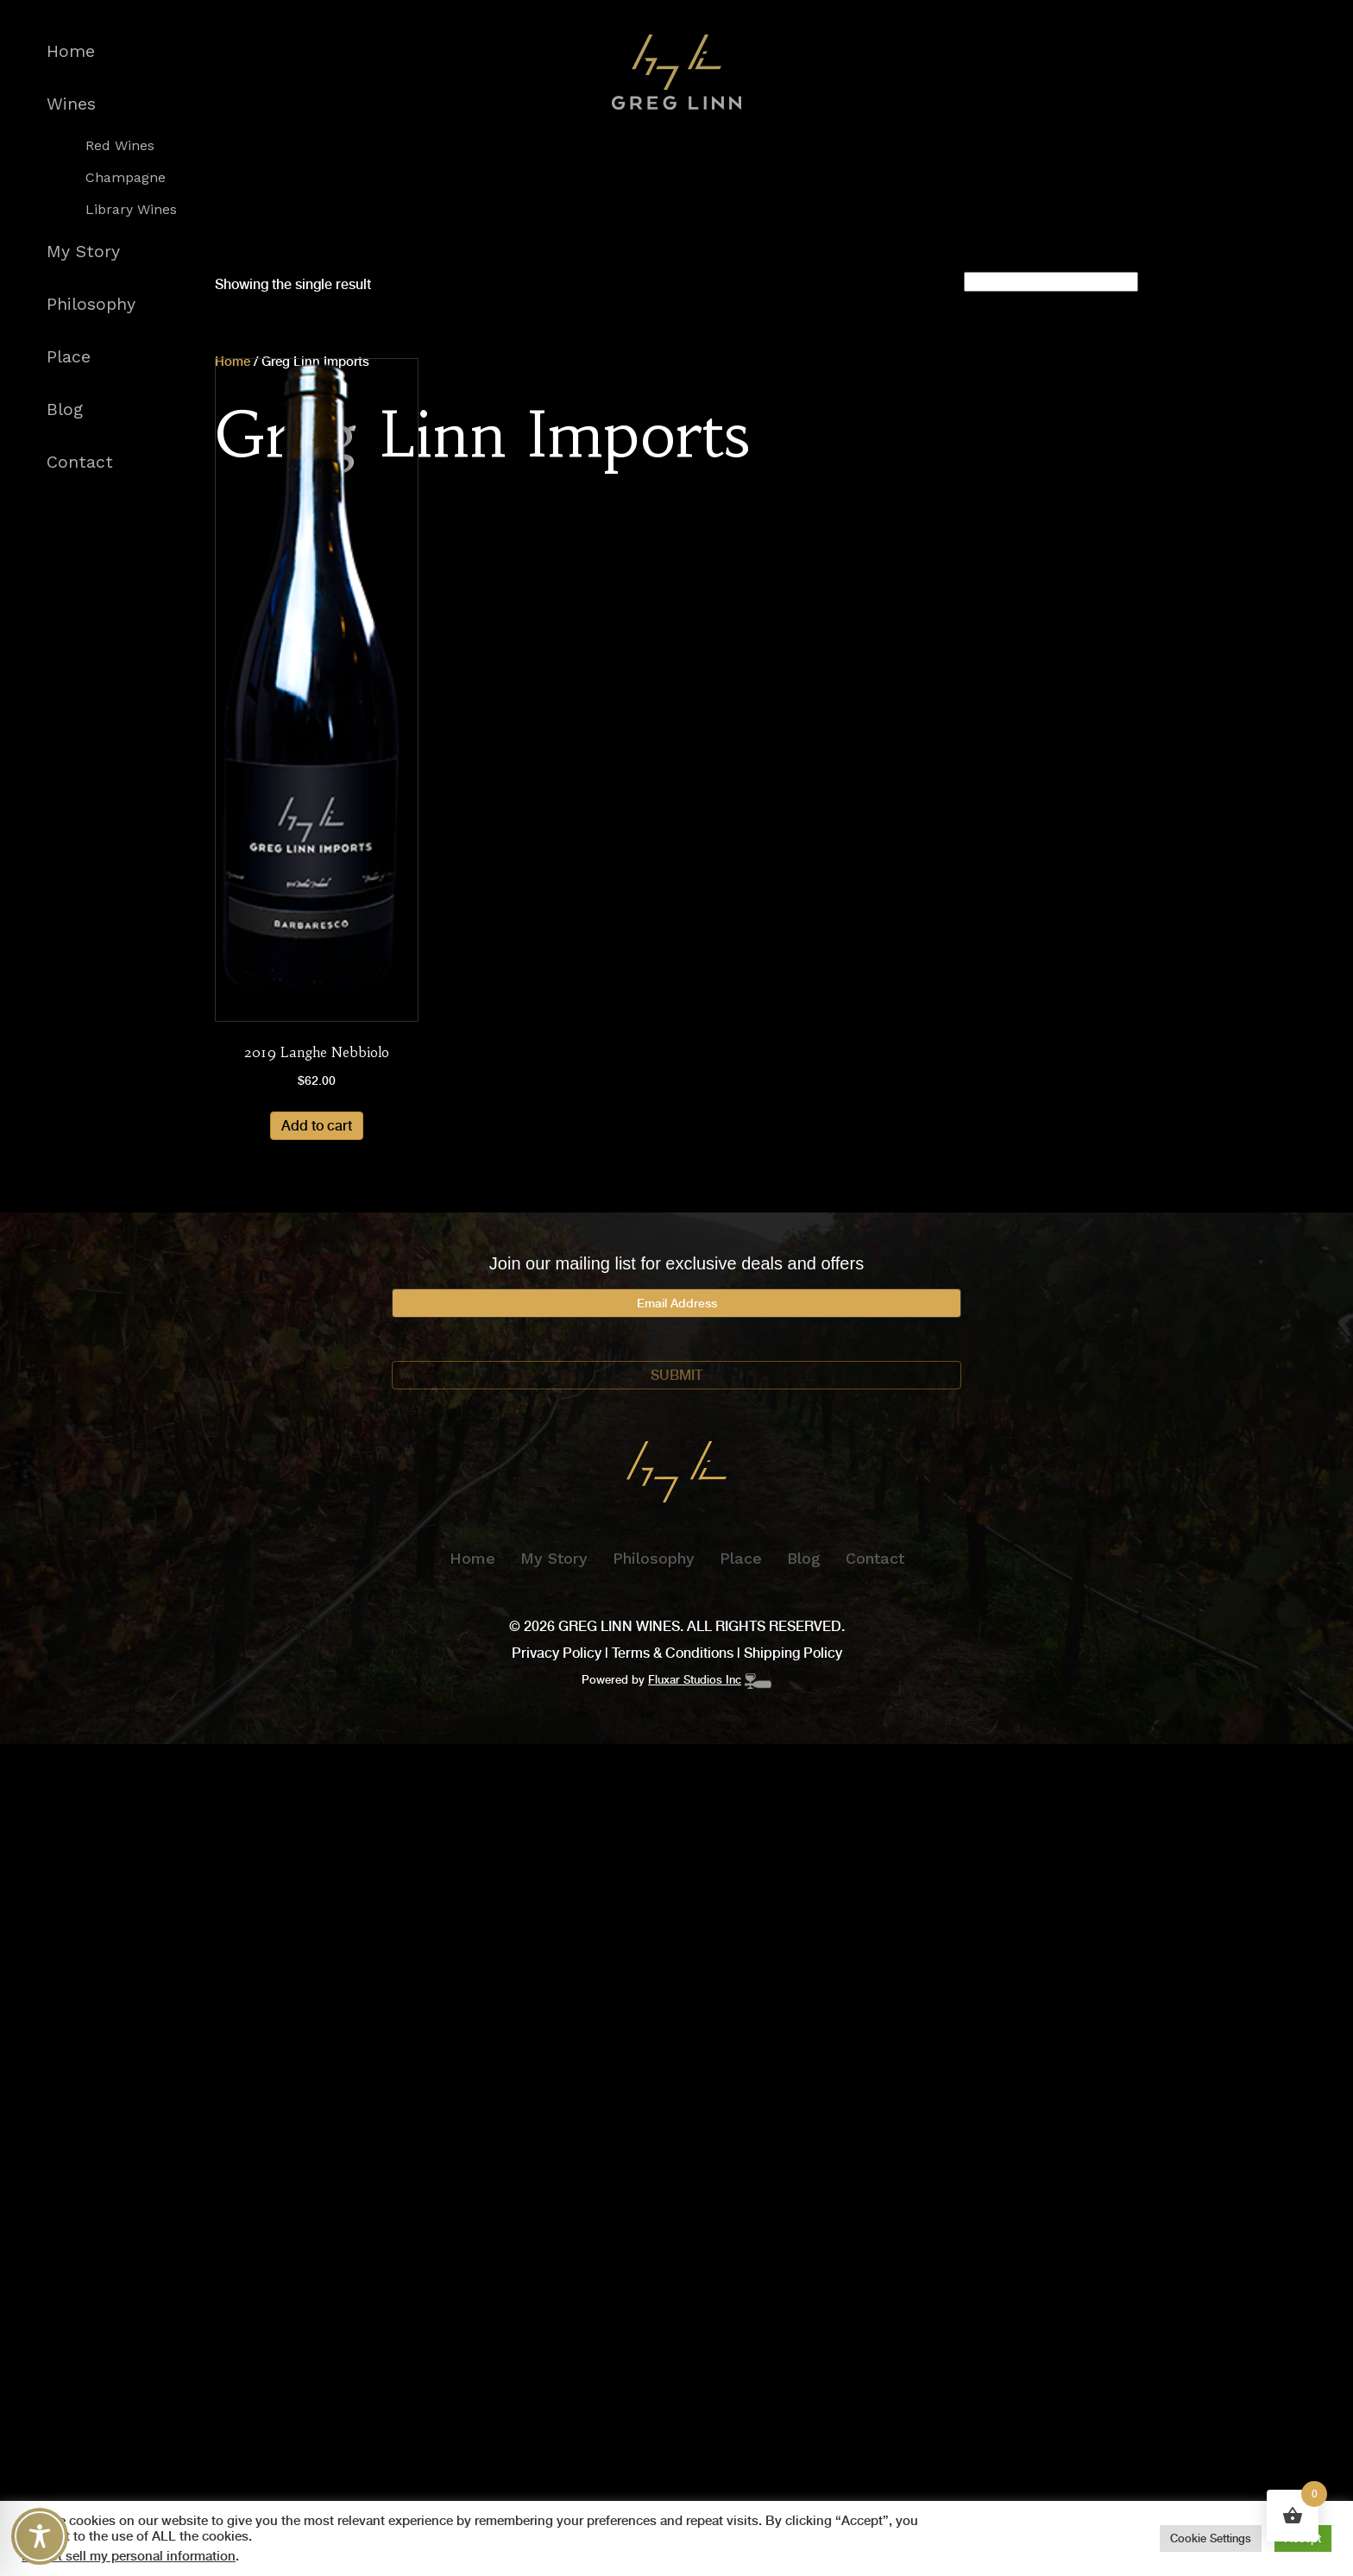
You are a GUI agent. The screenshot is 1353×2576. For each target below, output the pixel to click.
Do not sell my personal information (129, 2556)
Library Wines (131, 210)
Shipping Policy (793, 1653)
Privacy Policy (556, 1653)
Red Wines (119, 146)
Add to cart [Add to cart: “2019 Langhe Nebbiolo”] (316, 1126)
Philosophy (91, 304)
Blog (65, 409)
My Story (83, 251)
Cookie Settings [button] (1210, 2538)
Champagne (125, 178)
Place (69, 357)
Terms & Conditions (672, 1653)
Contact (80, 462)
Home (71, 51)
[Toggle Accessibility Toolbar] (39, 2536)
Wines (71, 104)
